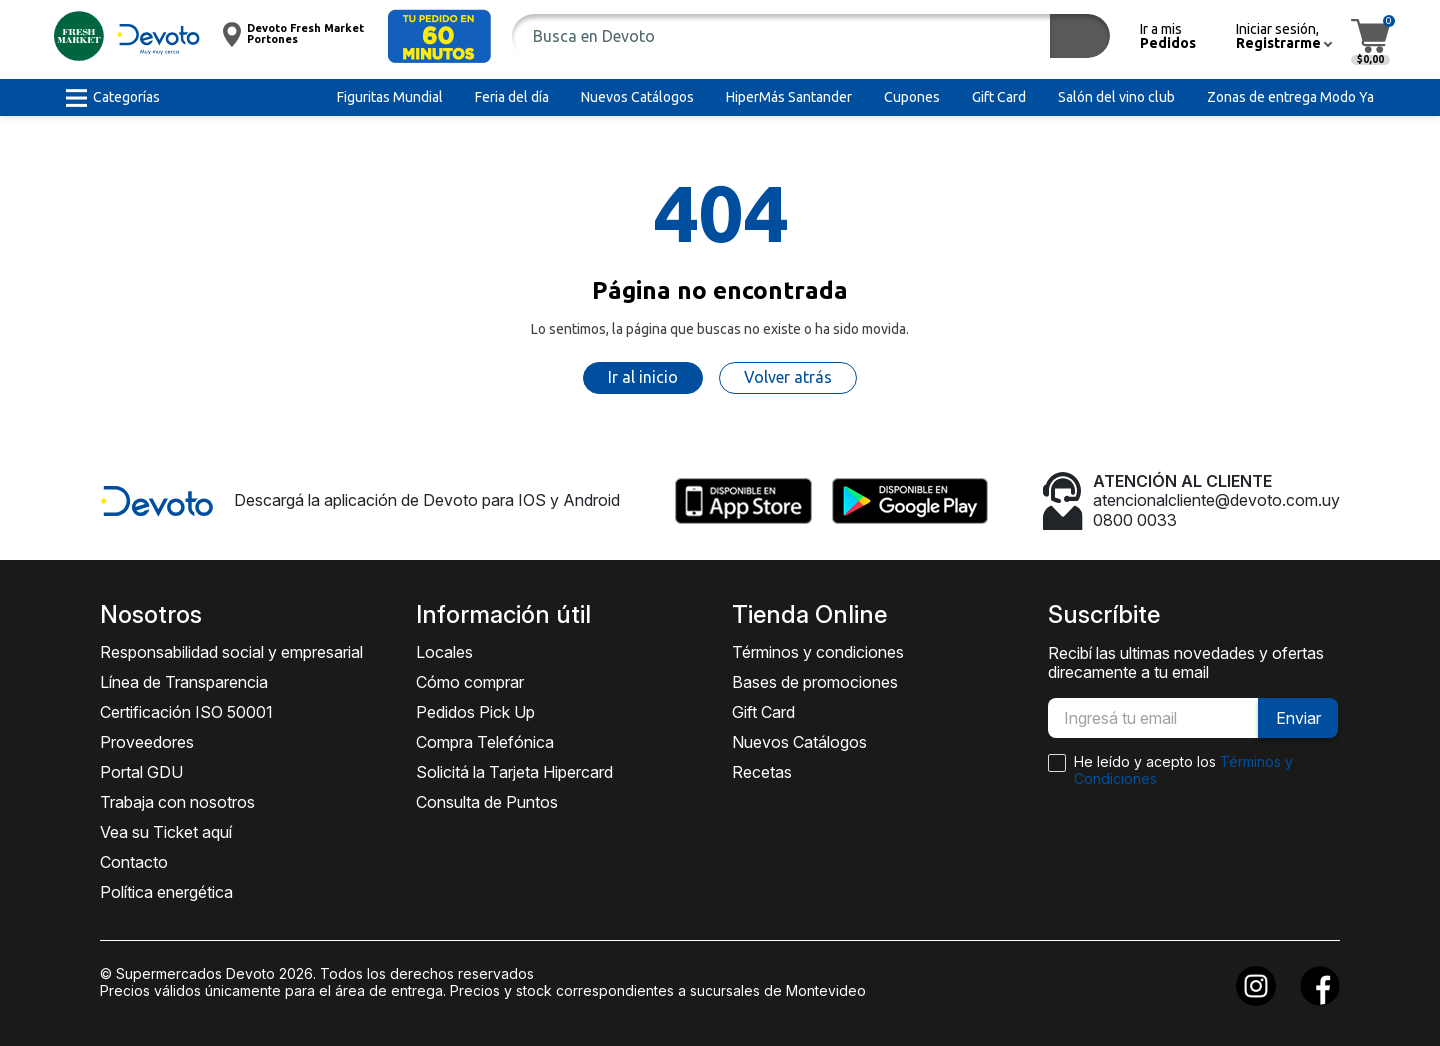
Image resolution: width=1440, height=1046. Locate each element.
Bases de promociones (815, 682)
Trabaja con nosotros (177, 802)
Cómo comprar (470, 682)
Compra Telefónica (485, 742)
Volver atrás (788, 377)
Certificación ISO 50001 (186, 712)
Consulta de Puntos (487, 802)
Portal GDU (141, 772)
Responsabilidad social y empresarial (231, 652)
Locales (444, 652)
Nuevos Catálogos (799, 742)
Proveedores (147, 742)
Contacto (134, 862)
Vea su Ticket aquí (166, 832)
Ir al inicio (643, 377)
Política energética (166, 892)
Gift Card (763, 712)
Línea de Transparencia (184, 682)
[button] (439, 36)
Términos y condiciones (818, 652)
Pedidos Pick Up (475, 712)
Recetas (762, 772)
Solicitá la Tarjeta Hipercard (514, 772)
